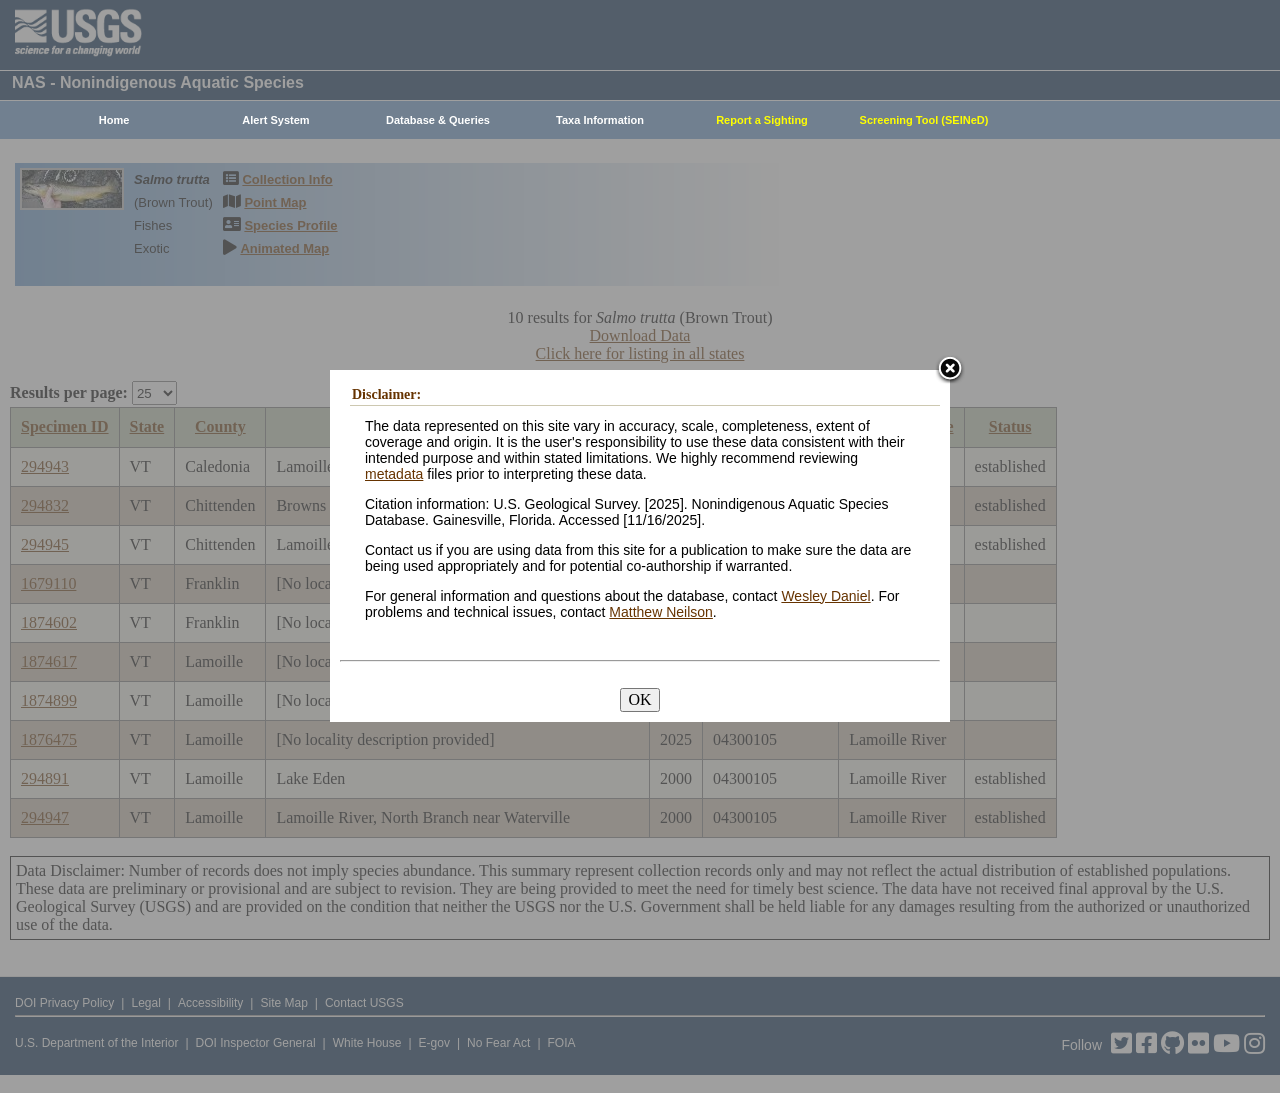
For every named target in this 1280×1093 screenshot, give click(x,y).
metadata (394, 474)
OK (639, 699)
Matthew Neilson (661, 612)
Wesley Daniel (825, 596)
